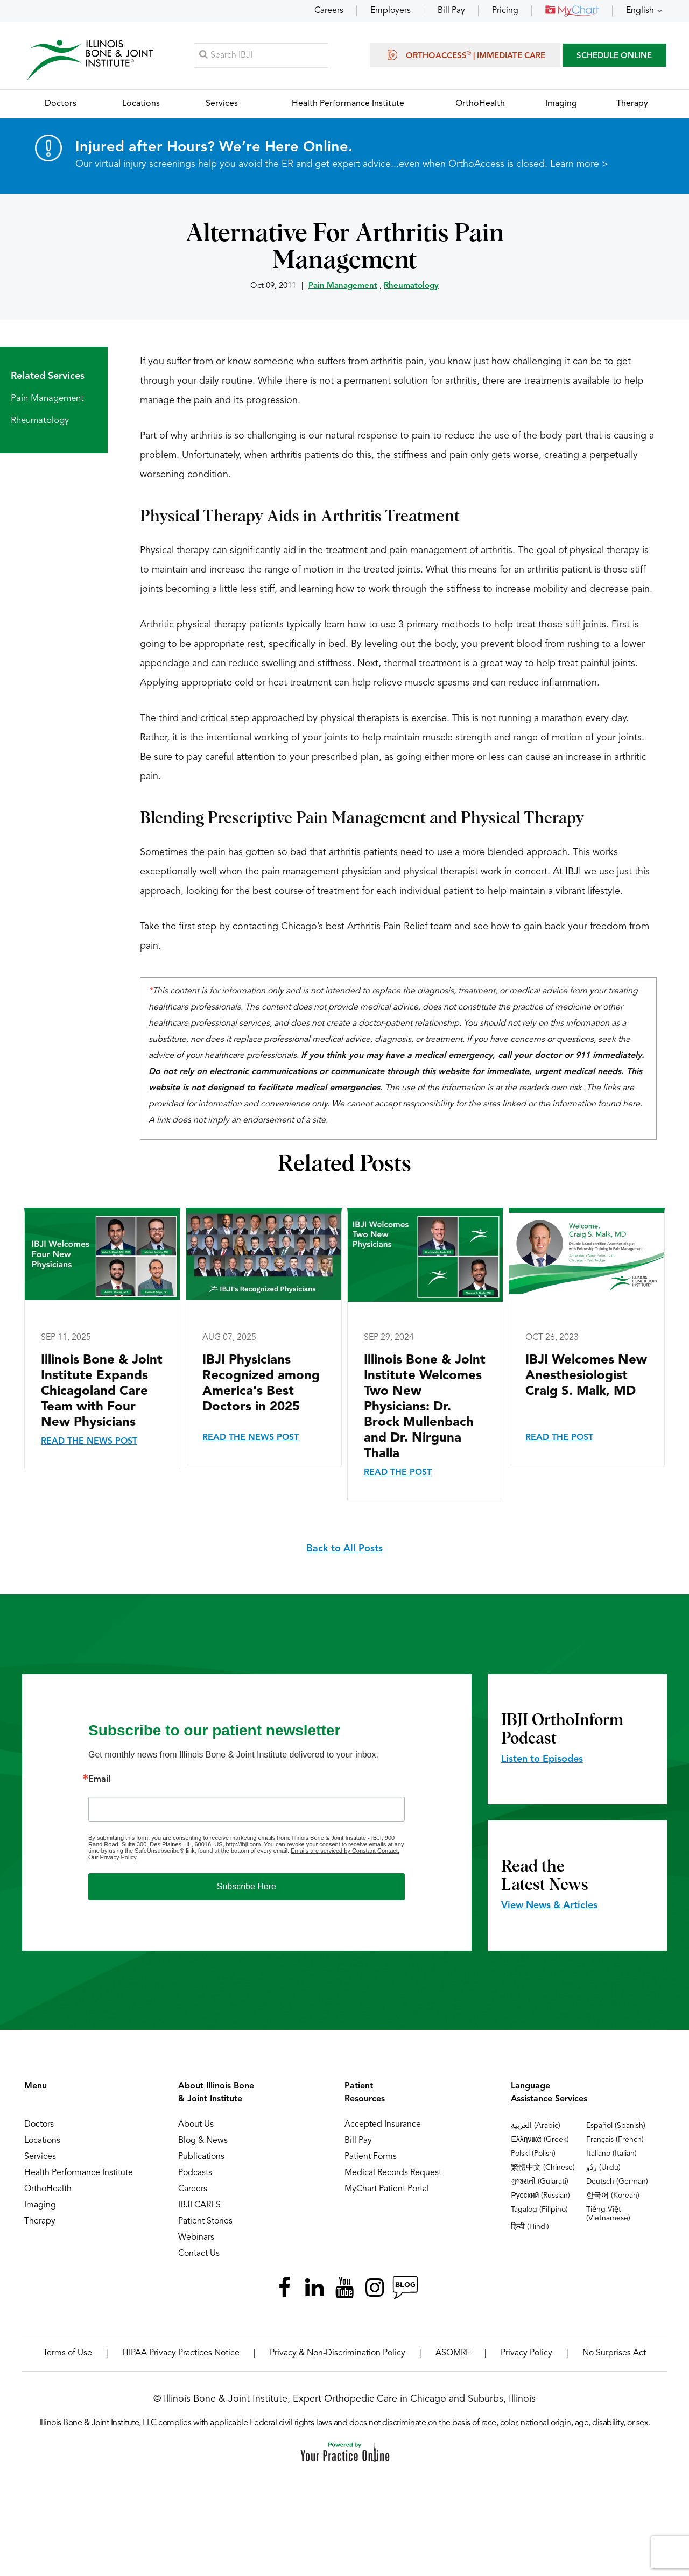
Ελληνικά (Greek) (539, 2140)
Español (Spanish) (615, 2126)
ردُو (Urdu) (603, 2168)
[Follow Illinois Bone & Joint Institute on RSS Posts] (404, 2288)
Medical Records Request (392, 2173)
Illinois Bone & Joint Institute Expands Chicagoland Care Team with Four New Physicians (102, 1392)
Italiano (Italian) (611, 2154)
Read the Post (398, 1473)
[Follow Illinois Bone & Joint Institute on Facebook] (284, 2288)
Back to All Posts (344, 1549)
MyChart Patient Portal (386, 2189)
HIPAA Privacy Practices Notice (181, 2353)
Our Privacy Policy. (113, 1857)
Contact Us (199, 2254)
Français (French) (615, 2140)
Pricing (505, 10)
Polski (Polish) (533, 2154)
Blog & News (203, 2141)
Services (40, 2157)
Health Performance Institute (78, 2173)
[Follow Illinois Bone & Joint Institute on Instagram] (374, 2288)
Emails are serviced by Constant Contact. (345, 1851)
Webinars (196, 2238)
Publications (201, 2157)
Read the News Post (89, 1442)
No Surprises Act (614, 2353)
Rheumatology (411, 287)
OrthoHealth (48, 2189)
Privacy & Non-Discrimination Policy (337, 2353)
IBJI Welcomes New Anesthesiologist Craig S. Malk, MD (586, 1376)
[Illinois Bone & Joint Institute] (90, 59)
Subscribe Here (246, 1887)
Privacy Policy (526, 2353)
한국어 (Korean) (612, 2196)
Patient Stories (205, 2222)
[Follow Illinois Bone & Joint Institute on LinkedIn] (314, 2288)
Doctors (39, 2125)
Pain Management (342, 287)
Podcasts (195, 2173)
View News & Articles (549, 1906)
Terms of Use (67, 2353)
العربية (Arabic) (535, 2126)
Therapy (39, 2222)
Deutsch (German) (617, 2182)
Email (99, 1780)
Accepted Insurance (382, 2125)
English (640, 10)
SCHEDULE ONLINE (614, 56)
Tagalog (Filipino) (539, 2210)
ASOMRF (452, 2353)
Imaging (40, 2205)
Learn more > (579, 165)
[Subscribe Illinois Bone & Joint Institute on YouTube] (344, 2288)
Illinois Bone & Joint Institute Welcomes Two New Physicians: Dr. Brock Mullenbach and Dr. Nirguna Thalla (425, 1407)
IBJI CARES (199, 2205)
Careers (328, 10)
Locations (42, 2141)
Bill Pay (451, 10)
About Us (196, 2125)
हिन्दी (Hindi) (530, 2227)
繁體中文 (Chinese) (543, 2168)
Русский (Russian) (540, 2196)
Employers (390, 10)
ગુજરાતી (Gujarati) (539, 2182)
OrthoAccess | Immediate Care (464, 55)
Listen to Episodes (542, 1760)
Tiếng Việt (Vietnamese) (608, 2214)
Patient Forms (370, 2157)
